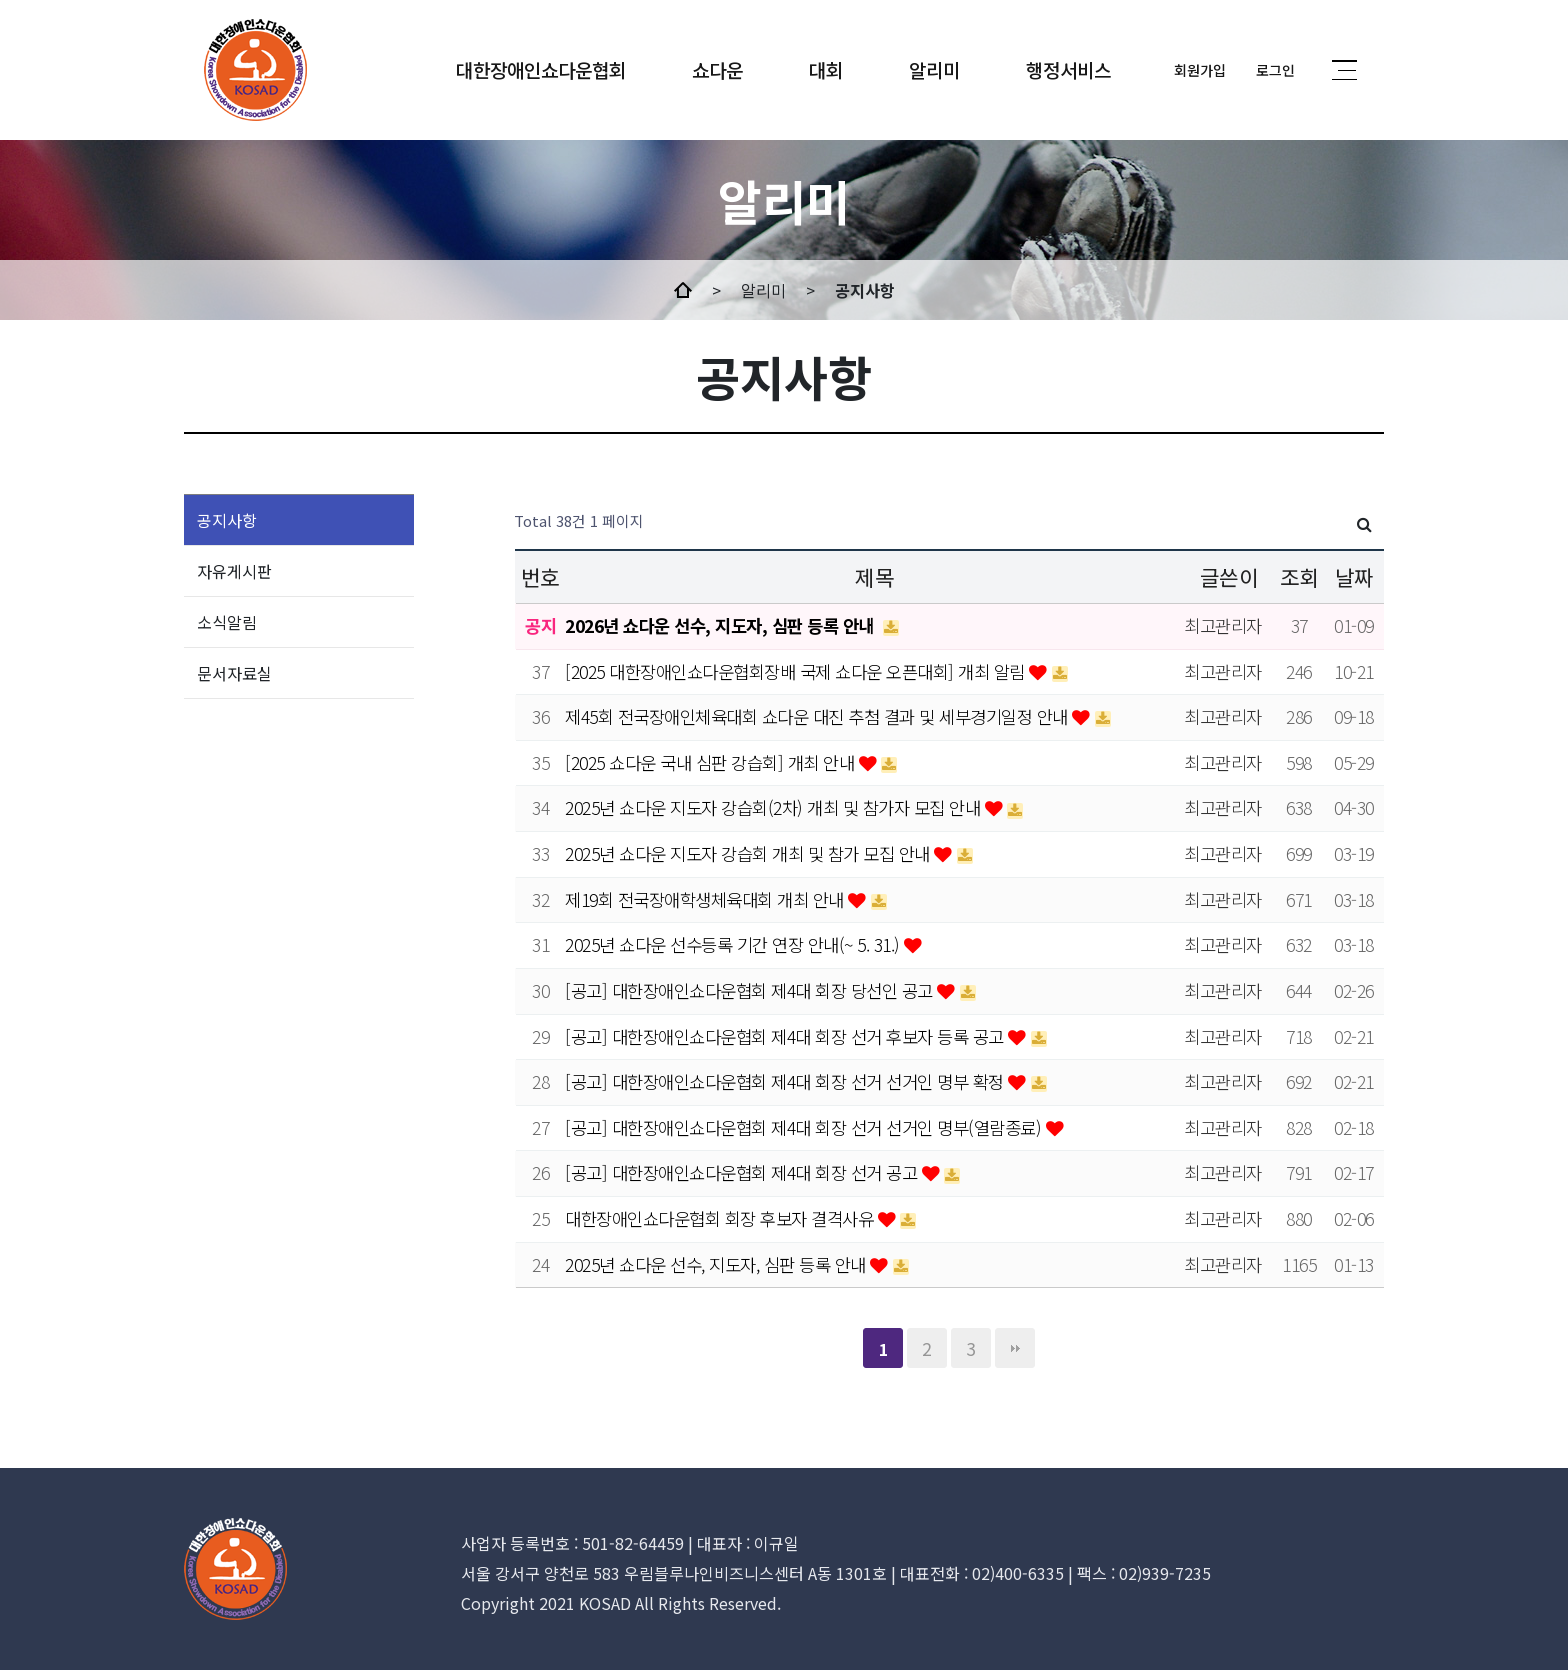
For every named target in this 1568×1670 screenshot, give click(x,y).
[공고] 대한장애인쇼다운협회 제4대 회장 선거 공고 (743, 1172)
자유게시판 (234, 571)
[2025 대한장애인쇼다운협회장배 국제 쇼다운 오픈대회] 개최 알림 (797, 671)
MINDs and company (255, 70)
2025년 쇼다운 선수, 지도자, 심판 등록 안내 (717, 1264)
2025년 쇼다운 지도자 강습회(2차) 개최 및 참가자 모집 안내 (775, 807)
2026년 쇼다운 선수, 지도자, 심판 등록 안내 (721, 625)
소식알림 (227, 622)
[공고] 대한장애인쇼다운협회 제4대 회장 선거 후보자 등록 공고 (786, 1036)
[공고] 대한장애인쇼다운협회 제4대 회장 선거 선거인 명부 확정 (786, 1081)
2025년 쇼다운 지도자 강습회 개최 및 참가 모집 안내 (749, 853)
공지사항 (227, 520)
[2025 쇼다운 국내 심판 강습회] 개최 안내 (712, 762)
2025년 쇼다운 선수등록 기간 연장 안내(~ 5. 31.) (734, 944)
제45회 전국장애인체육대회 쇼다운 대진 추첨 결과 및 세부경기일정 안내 (818, 716)
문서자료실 (234, 673)
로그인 (1275, 70)
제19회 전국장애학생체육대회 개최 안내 (706, 899)
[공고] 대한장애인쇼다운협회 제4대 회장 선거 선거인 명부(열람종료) (805, 1127)
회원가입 (1200, 70)
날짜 (1354, 576)
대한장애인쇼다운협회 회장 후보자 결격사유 (721, 1218)
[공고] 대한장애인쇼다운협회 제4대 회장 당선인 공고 (751, 990)
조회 (1299, 576)
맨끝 (1015, 1348)
